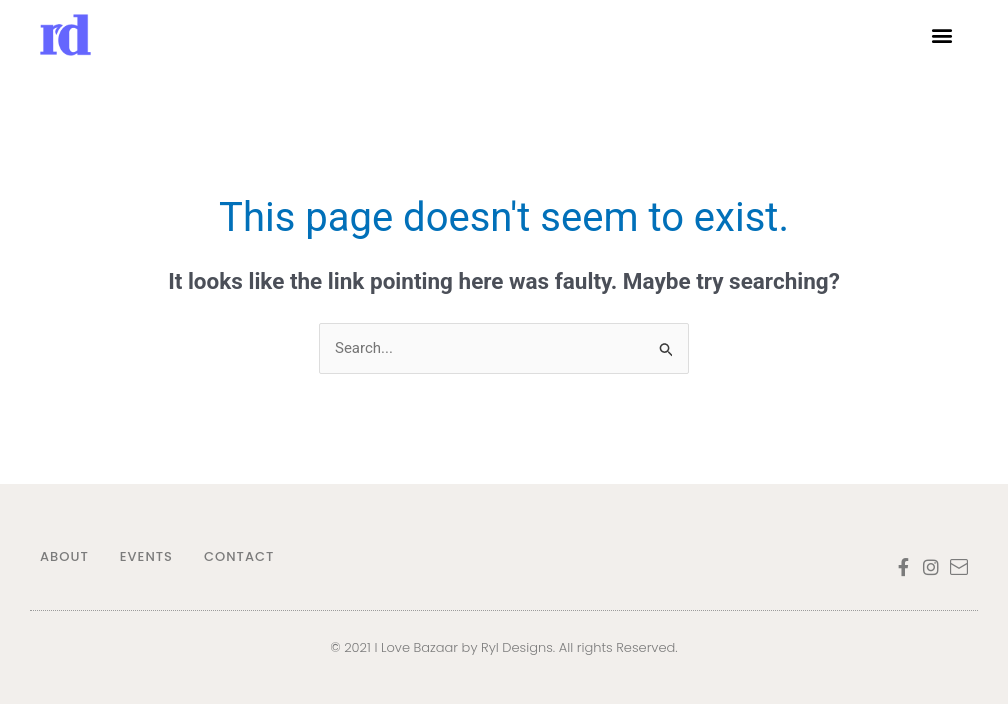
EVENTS (146, 556)
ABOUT (64, 556)
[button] (941, 35)
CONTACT (239, 556)
